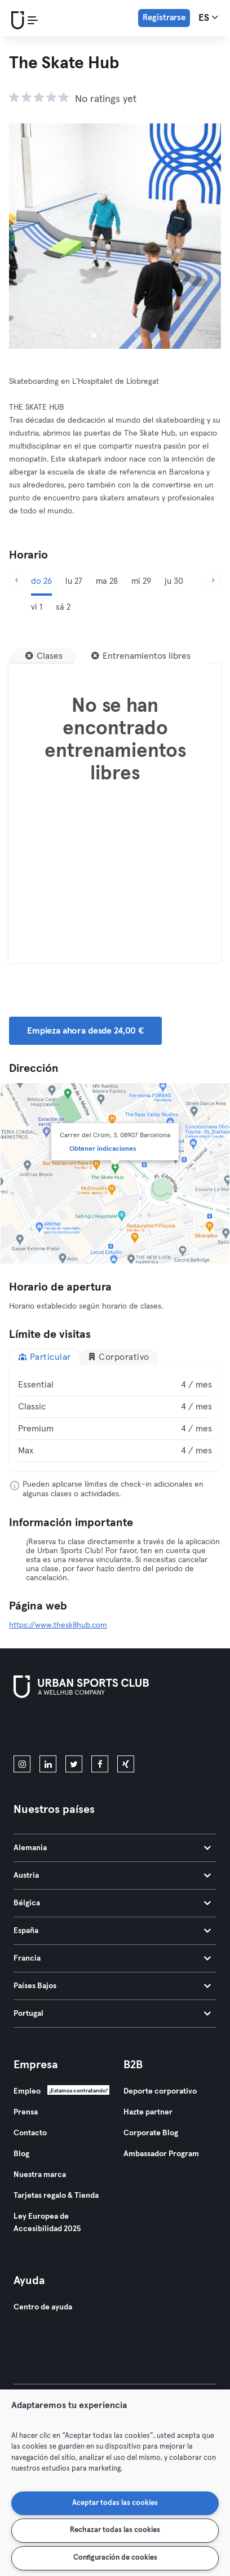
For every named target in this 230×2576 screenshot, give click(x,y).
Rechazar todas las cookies (115, 2530)
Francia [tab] (112, 1958)
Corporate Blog (150, 2133)
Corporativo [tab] (118, 1357)
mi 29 (141, 581)
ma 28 (107, 581)
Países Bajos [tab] (112, 1986)
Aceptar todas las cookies (115, 2503)
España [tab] (112, 1930)
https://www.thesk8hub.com (58, 1625)
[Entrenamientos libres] (141, 656)
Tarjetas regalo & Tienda (56, 2196)
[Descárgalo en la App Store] (52, 1729)
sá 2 (63, 607)
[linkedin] (47, 1763)
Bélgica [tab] (112, 1903)
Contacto (30, 2133)
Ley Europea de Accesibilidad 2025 (47, 2223)
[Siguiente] (213, 581)
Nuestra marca (40, 2175)
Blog (21, 2154)
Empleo (27, 2091)
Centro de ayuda (43, 2307)
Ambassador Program (161, 2154)
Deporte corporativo (160, 2091)
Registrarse (164, 18)
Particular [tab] (44, 1357)
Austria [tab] (112, 1875)
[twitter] (73, 1763)
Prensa (26, 2112)
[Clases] (44, 656)
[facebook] (99, 1763)
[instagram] (22, 1763)
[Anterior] (16, 581)
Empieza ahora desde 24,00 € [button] (85, 1030)
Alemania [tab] (112, 1848)
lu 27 (73, 581)
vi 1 (36, 607)
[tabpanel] (115, 1418)
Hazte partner (147, 2112)
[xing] (125, 1763)
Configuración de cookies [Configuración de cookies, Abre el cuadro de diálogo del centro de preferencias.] (115, 2557)
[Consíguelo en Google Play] (134, 1729)
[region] (115, 2482)
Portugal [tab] (112, 2013)
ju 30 (174, 581)
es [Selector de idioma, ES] (208, 17)
